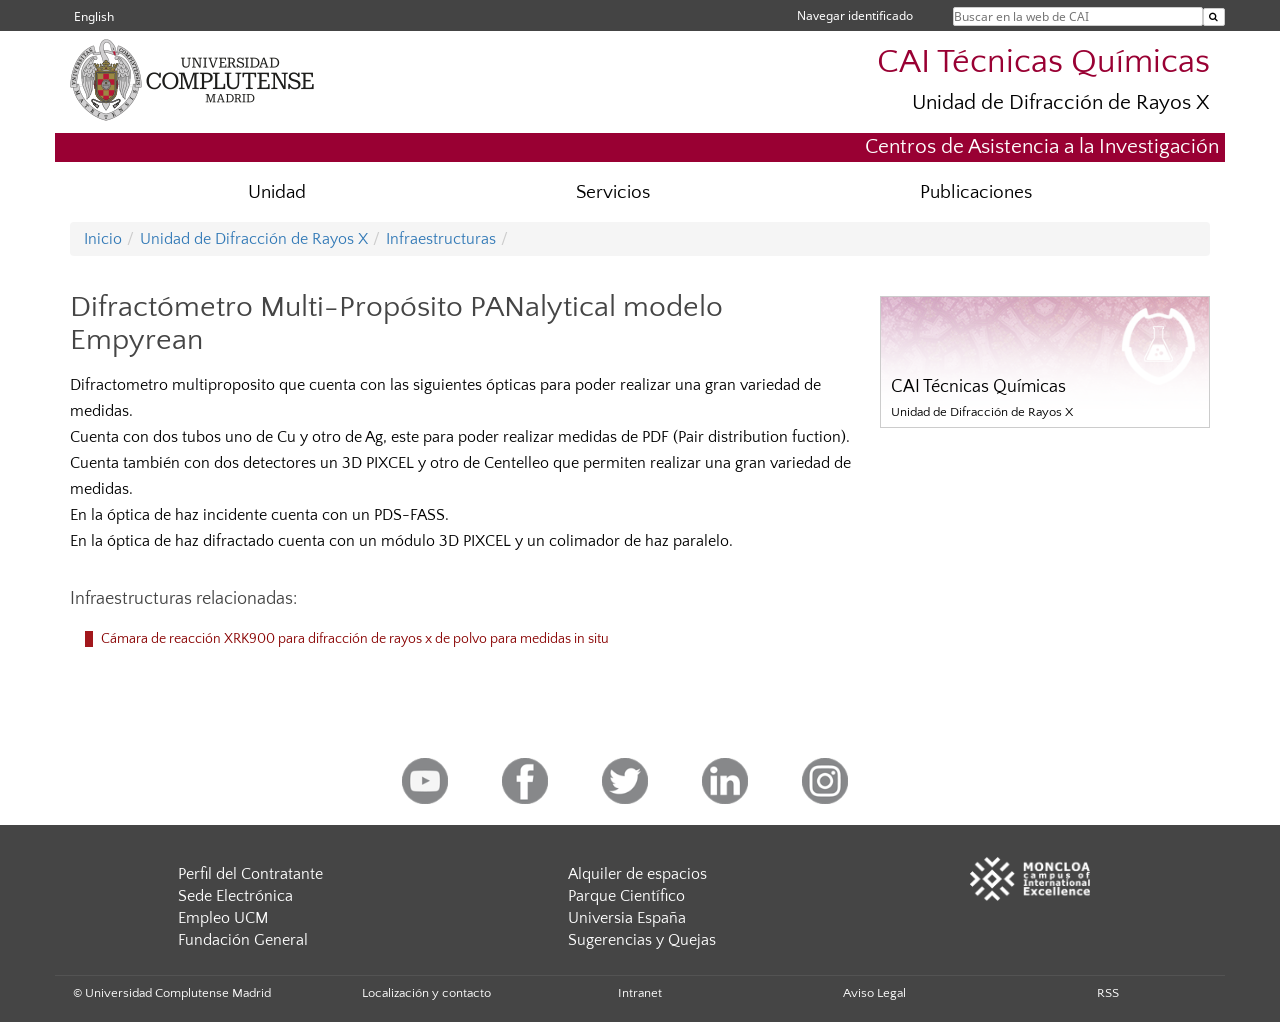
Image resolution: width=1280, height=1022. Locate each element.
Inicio (103, 239)
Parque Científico (626, 896)
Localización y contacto (426, 993)
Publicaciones (976, 192)
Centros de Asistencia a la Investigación (1042, 146)
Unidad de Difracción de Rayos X (1061, 102)
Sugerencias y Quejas (642, 940)
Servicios (613, 192)
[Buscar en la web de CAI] (1214, 17)
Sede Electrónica (235, 896)
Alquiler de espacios (637, 874)
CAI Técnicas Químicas (1043, 62)
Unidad (277, 192)
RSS (1108, 993)
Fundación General (243, 940)
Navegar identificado (855, 15)
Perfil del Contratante (250, 874)
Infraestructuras (441, 239)
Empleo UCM (223, 918)
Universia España (627, 918)
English (94, 16)
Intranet (640, 993)
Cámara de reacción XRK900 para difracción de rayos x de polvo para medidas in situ (355, 639)
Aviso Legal (874, 993)
